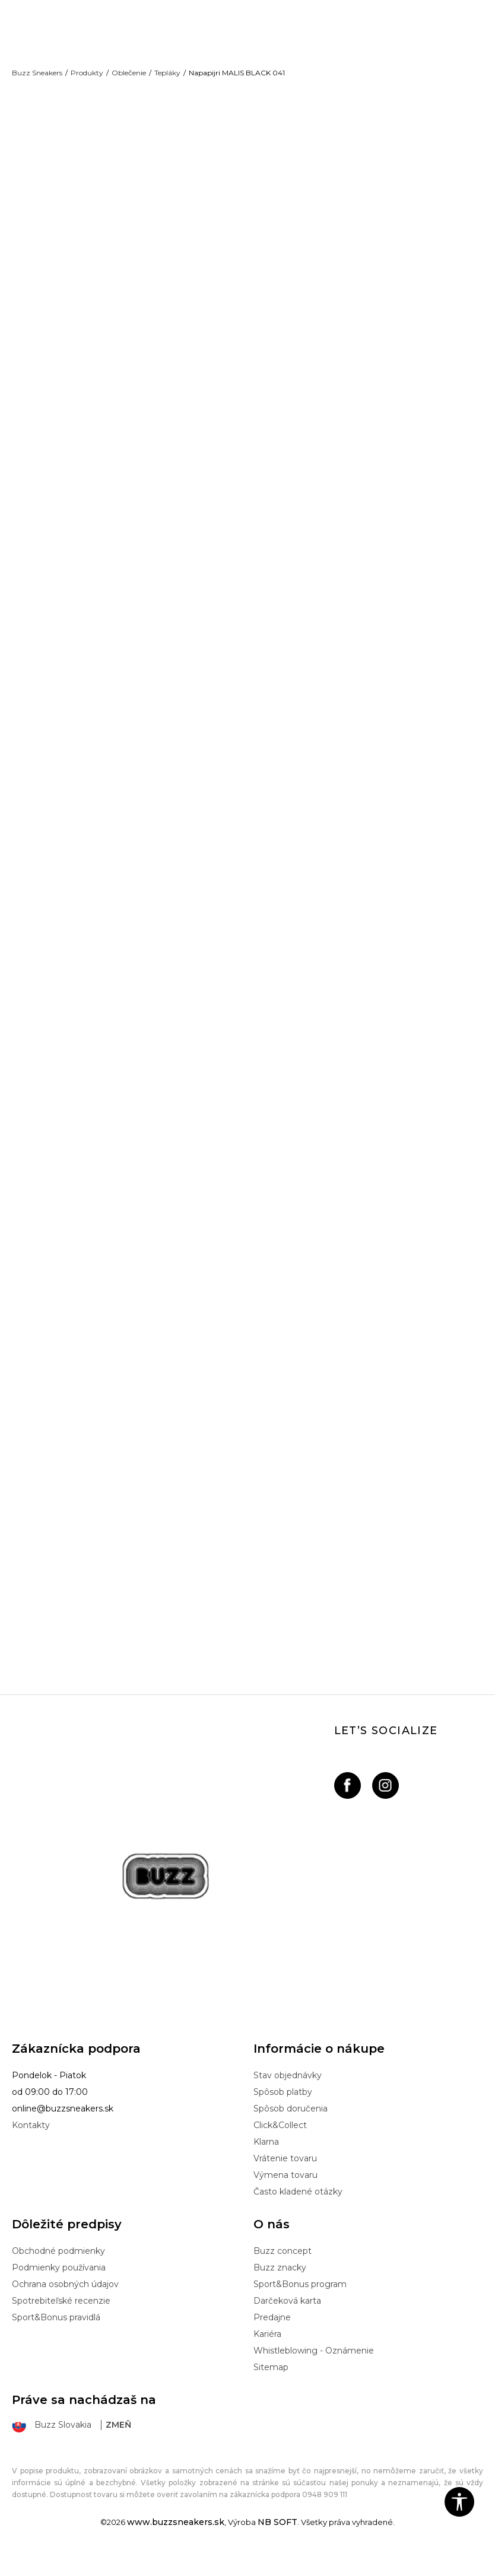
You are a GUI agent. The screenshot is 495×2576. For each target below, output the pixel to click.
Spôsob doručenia (290, 2129)
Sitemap (270, 2388)
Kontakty (31, 2146)
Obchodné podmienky (58, 2271)
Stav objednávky (287, 2096)
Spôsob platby (282, 2112)
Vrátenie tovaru (285, 2179)
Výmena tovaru (285, 2195)
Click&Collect (280, 2146)
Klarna (266, 2162)
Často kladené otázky (297, 2212)
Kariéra (267, 2354)
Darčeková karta (287, 2321)
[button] (459, 2502)
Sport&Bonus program (300, 2305)
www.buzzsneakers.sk (175, 2542)
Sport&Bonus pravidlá (56, 2338)
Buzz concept (282, 2271)
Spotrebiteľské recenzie (61, 2321)
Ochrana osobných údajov (65, 2305)
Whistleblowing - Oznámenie (313, 2371)
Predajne (272, 2338)
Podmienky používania (59, 2288)
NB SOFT (277, 2542)
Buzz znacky (279, 2288)
